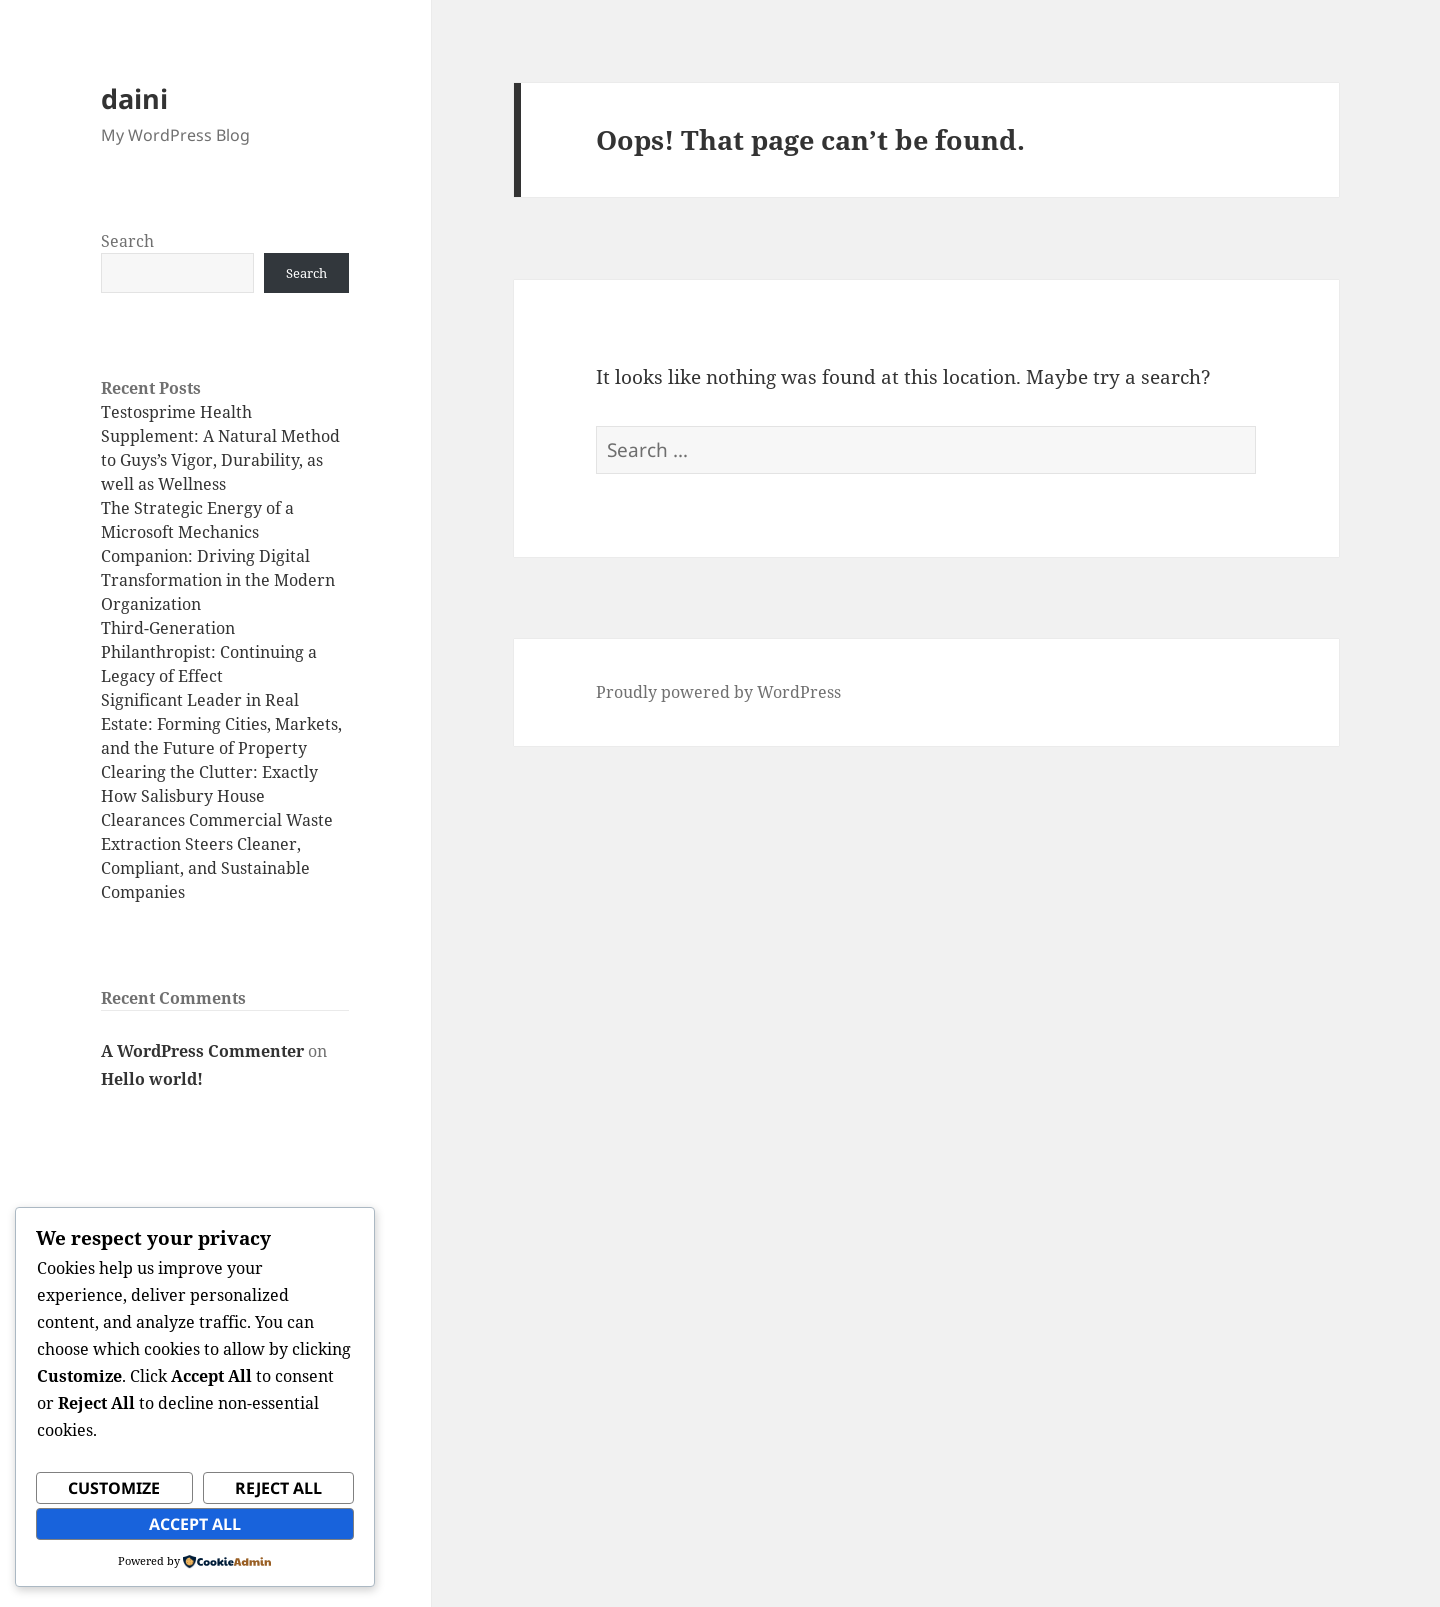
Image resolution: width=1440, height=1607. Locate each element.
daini (134, 98)
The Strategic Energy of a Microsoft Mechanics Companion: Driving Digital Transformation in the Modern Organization (218, 556)
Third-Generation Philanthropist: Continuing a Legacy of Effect (209, 652)
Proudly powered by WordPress (718, 692)
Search (127, 241)
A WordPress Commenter (202, 1051)
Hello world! (152, 1079)
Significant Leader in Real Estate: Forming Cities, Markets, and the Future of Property (221, 724)
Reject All (278, 1488)
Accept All (195, 1524)
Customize (114, 1488)
